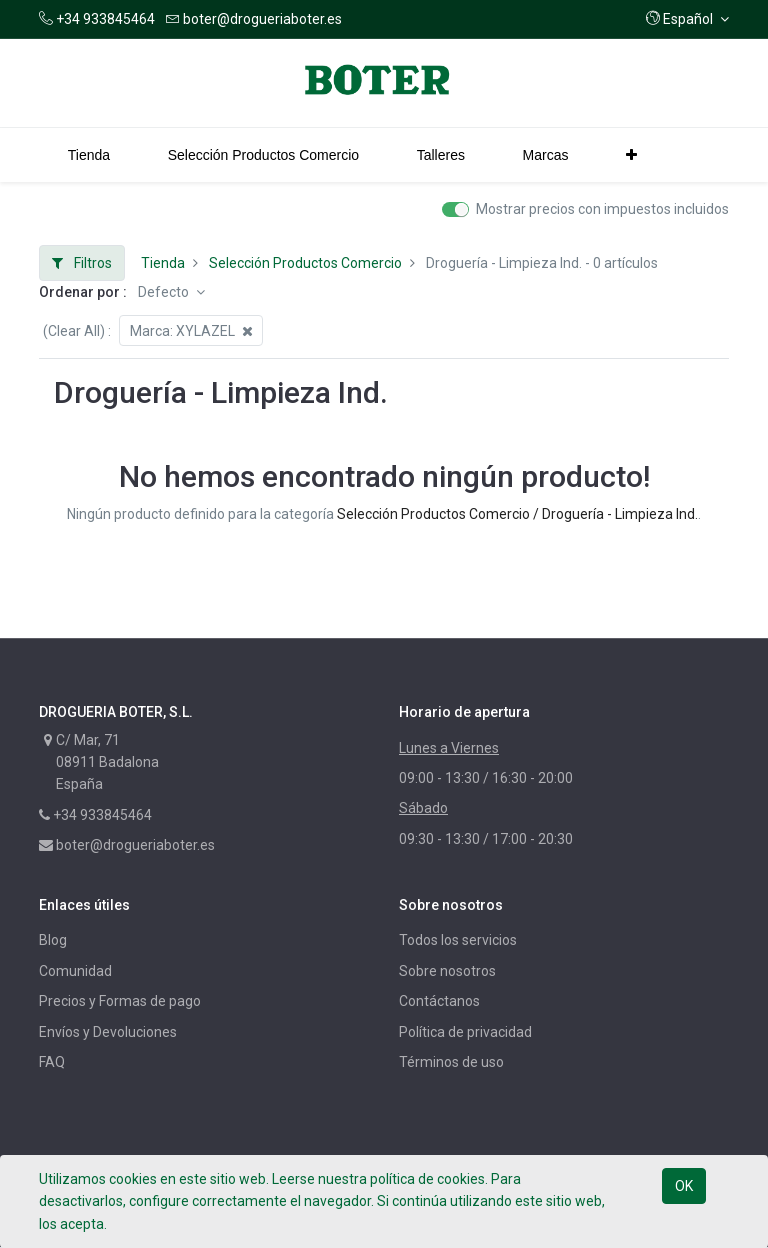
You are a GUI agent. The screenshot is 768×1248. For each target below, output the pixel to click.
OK (684, 1186)
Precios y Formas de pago (120, 1001)
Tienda (163, 263)
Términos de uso (451, 1062)
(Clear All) (74, 331)
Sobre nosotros (447, 971)
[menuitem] (89, 155)
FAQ (52, 1062)
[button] (687, 19)
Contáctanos (439, 1001)
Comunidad (75, 971)
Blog (53, 940)
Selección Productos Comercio (305, 263)
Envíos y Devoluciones (108, 1032)
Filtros (82, 263)
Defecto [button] (165, 292)
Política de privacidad (465, 1032)
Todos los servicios (458, 940)
